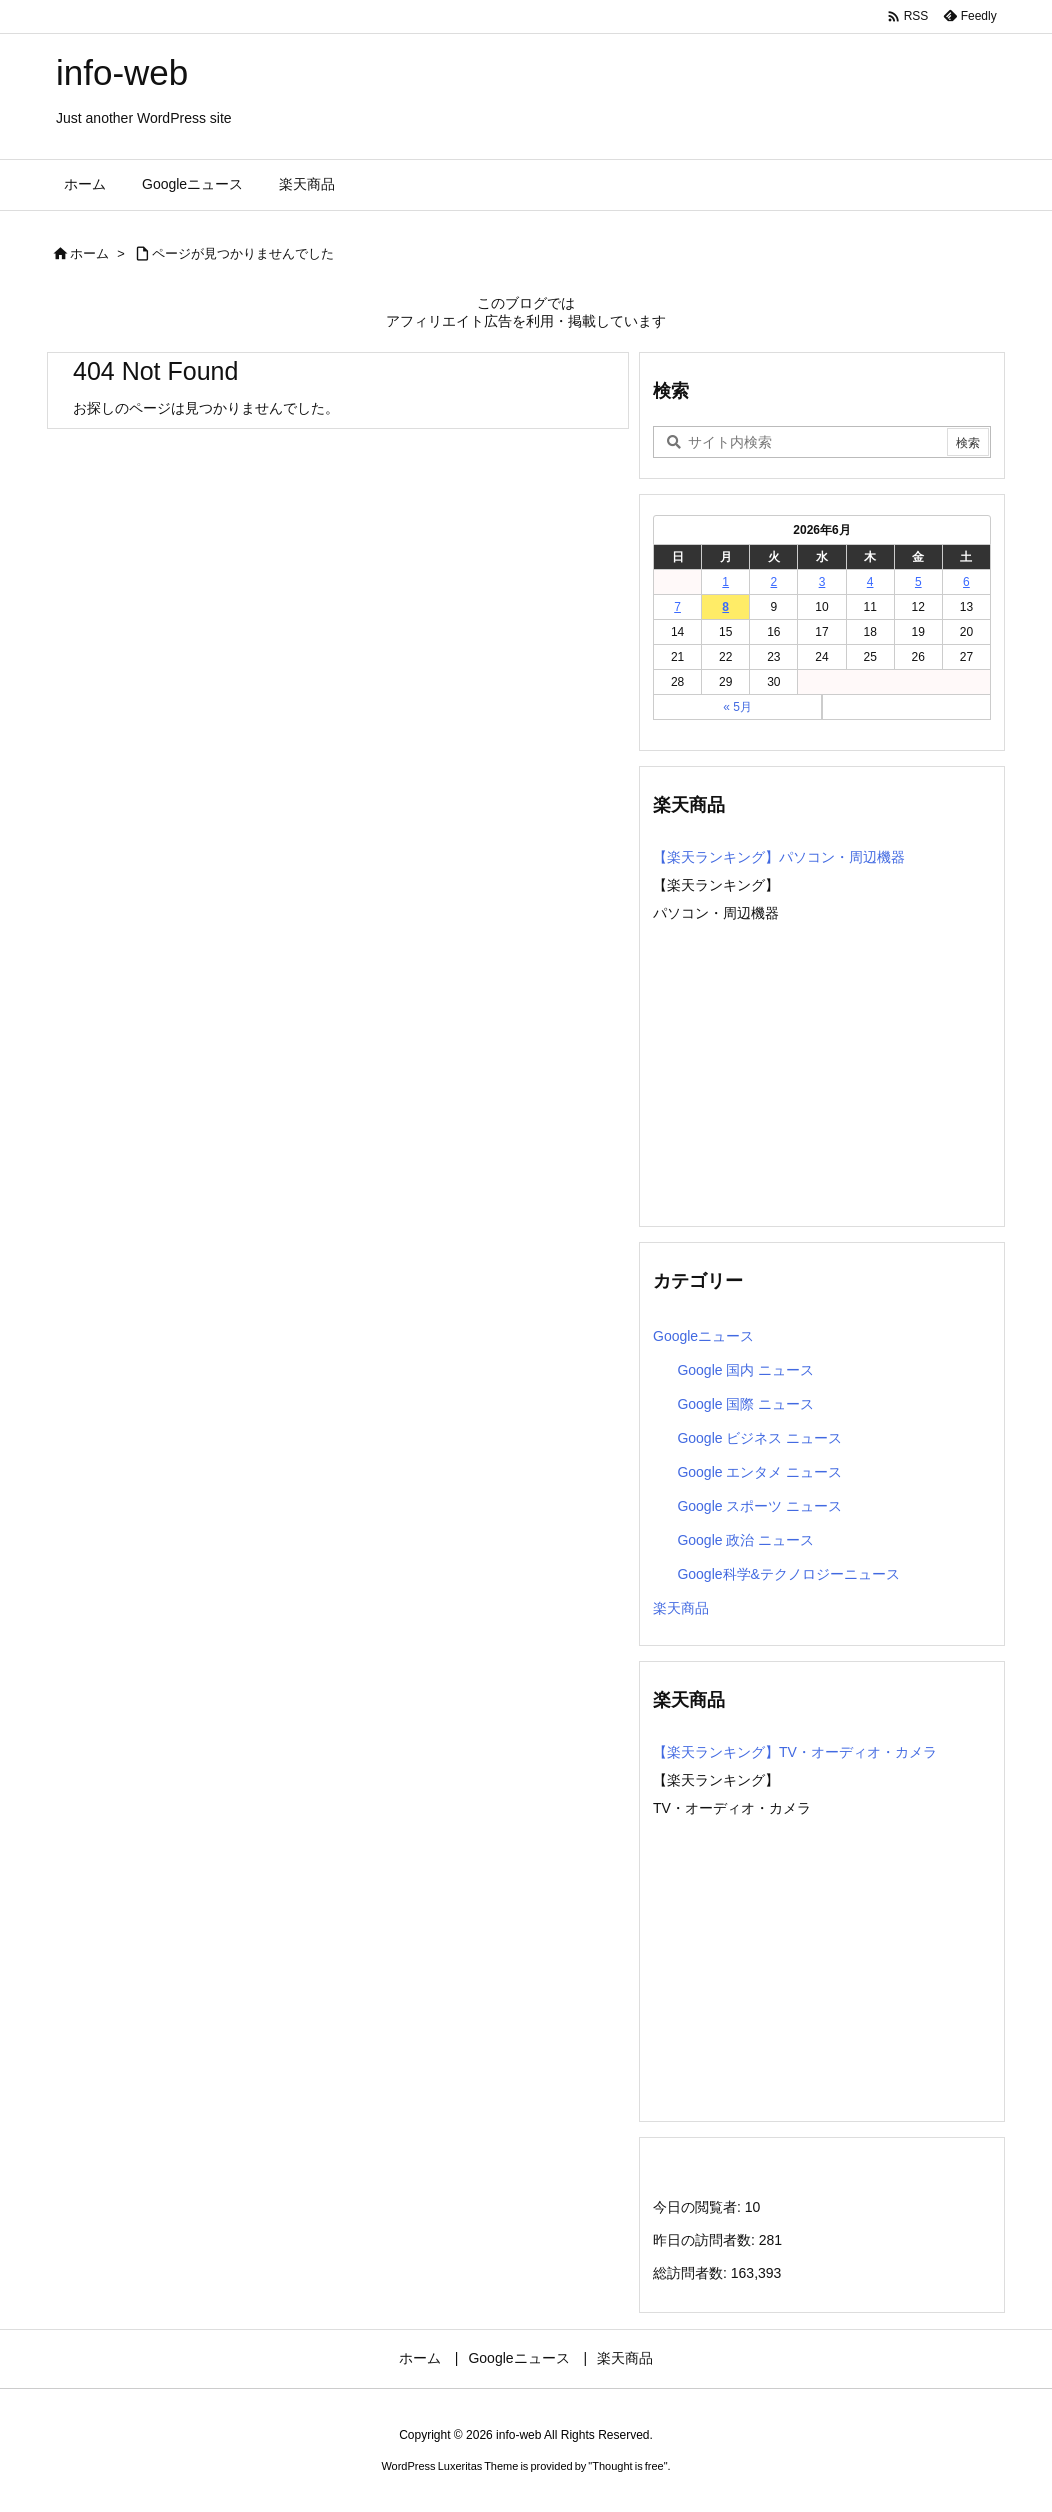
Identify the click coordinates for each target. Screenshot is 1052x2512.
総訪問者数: (692, 2273)
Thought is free (627, 2466)
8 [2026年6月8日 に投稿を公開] (725, 607)
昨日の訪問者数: (706, 2240)
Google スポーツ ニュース (759, 1506)
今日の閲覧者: (699, 2207)
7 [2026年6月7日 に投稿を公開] (677, 607)
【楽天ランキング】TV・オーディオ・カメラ (795, 1752)
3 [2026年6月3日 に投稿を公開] (822, 582)
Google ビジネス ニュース (759, 1438)
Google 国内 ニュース (745, 1370)
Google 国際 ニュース (745, 1404)
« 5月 (737, 707)
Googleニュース (703, 1336)
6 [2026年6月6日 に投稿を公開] (966, 582)
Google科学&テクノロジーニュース (788, 1574)
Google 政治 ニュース (745, 1540)
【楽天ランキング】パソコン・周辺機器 (779, 857)
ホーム (89, 253)
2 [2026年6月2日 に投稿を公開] (774, 582)
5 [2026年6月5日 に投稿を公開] (918, 582)
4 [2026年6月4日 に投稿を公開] (870, 582)
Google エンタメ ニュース (759, 1472)
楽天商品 (681, 1608)
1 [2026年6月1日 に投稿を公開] (725, 582)
